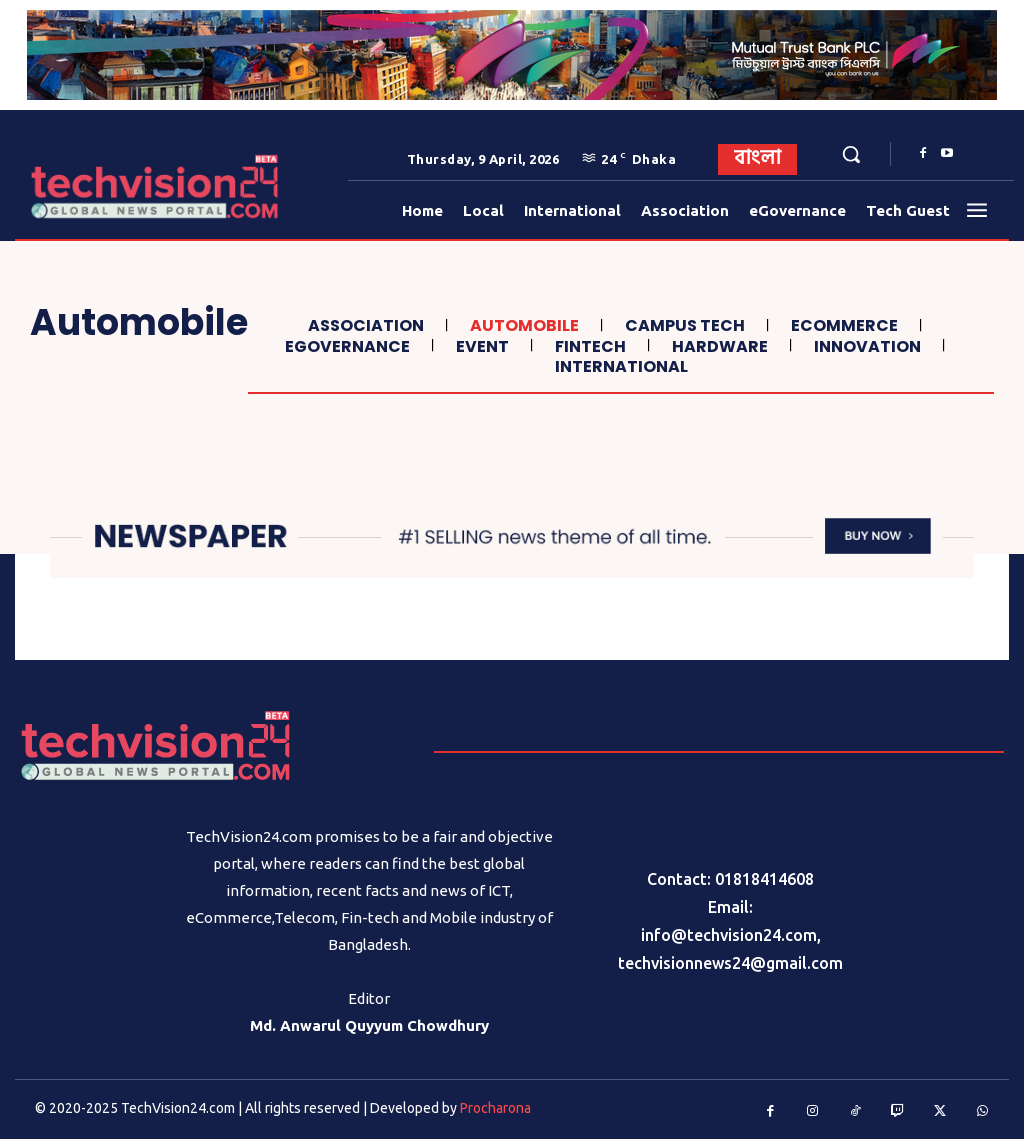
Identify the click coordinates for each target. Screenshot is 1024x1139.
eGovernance (345, 346)
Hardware (717, 346)
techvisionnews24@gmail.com (730, 963)
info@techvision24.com (729, 935)
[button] (851, 154)
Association (363, 325)
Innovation (865, 346)
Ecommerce (842, 325)
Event (480, 346)
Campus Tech (682, 325)
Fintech (588, 346)
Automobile (522, 325)
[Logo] (78, 186)
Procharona (495, 1108)
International (619, 366)
